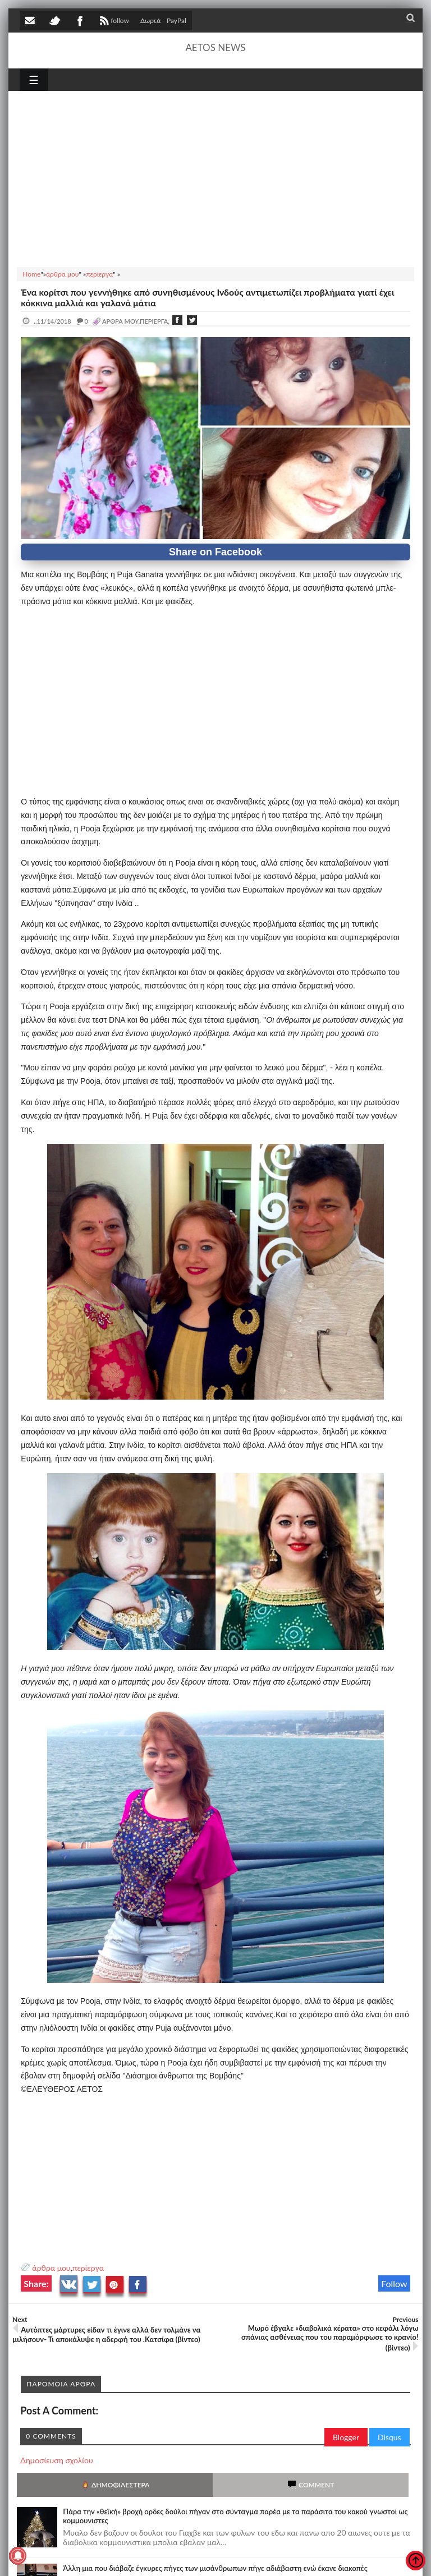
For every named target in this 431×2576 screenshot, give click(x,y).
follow (113, 21)
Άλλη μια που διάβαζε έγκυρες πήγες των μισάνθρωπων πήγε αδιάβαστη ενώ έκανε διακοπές (215, 2568)
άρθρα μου (51, 2268)
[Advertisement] (215, 177)
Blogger (346, 2437)
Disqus (389, 2437)
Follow (394, 2283)
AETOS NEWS (215, 47)
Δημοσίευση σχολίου (56, 2460)
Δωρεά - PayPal (163, 20)
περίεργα (88, 2268)
